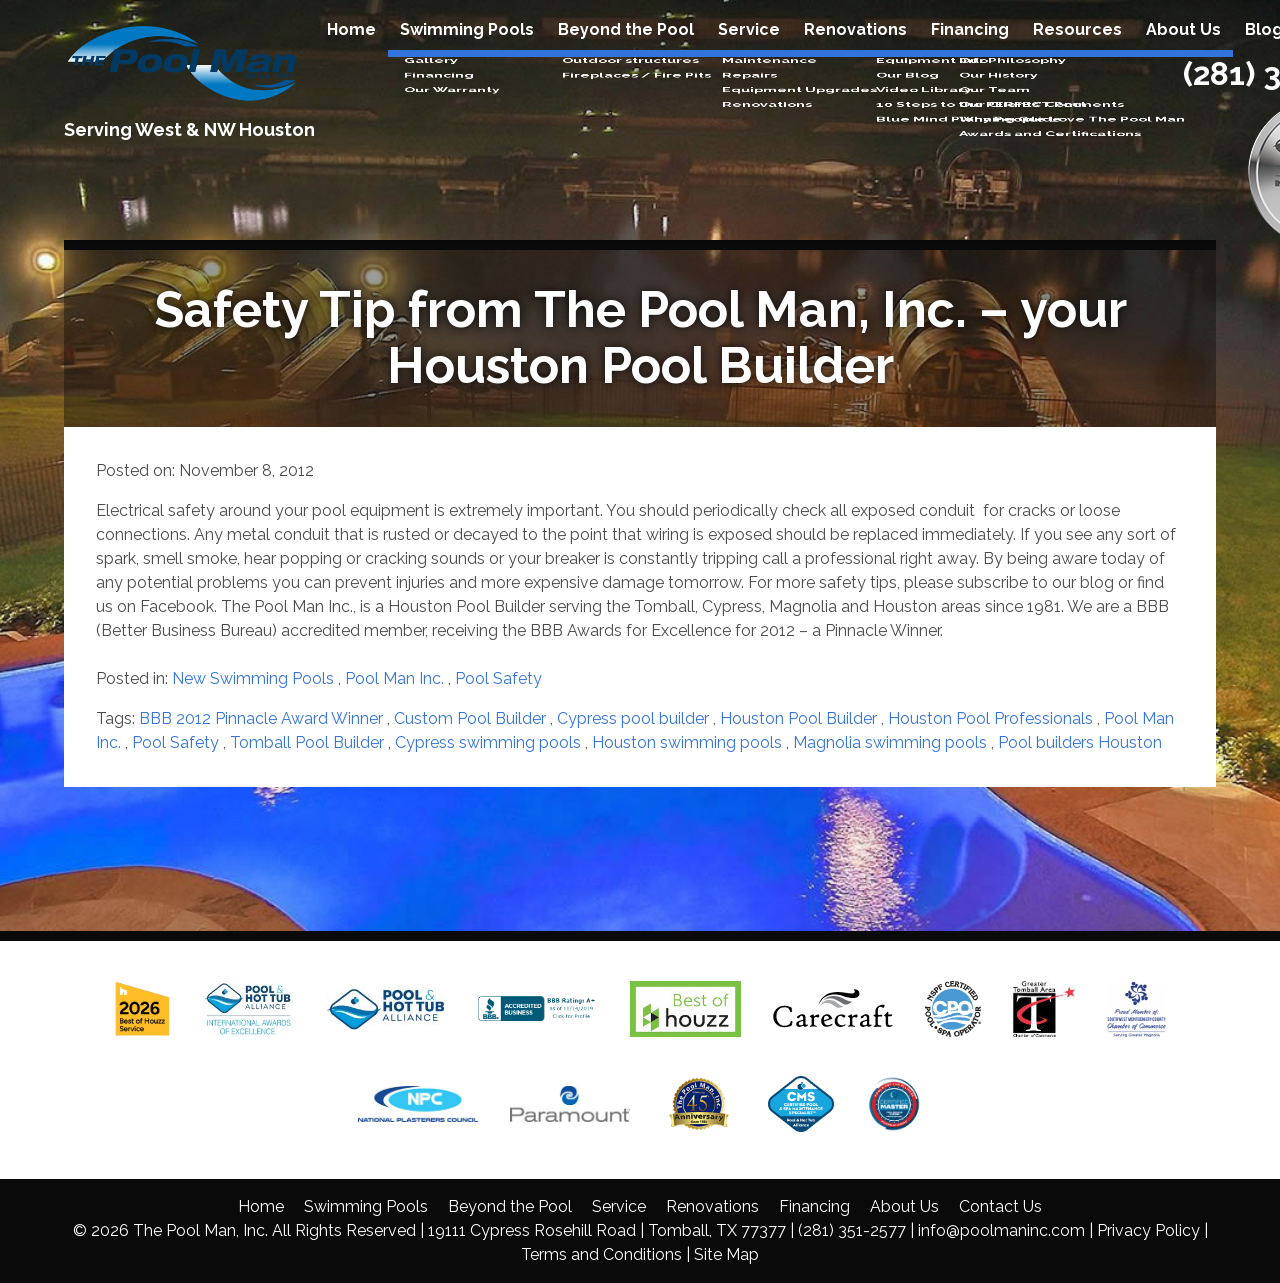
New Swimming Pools (253, 678)
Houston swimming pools (687, 742)
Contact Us (1000, 1206)
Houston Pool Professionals (990, 718)
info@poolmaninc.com (1001, 1230)
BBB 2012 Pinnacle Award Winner (261, 718)
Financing (970, 51)
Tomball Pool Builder (307, 742)
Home (351, 51)
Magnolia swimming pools (890, 742)
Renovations (855, 51)
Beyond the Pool (626, 51)
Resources (1077, 51)
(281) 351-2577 (852, 1230)
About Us (1183, 51)
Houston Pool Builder (798, 718)
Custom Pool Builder (470, 718)
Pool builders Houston (1080, 742)
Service (749, 51)
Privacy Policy (1148, 1230)
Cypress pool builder (633, 718)
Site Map (726, 1254)
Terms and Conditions (601, 1254)
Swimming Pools (467, 51)
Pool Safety (498, 678)
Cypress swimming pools (488, 742)
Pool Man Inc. (394, 678)
